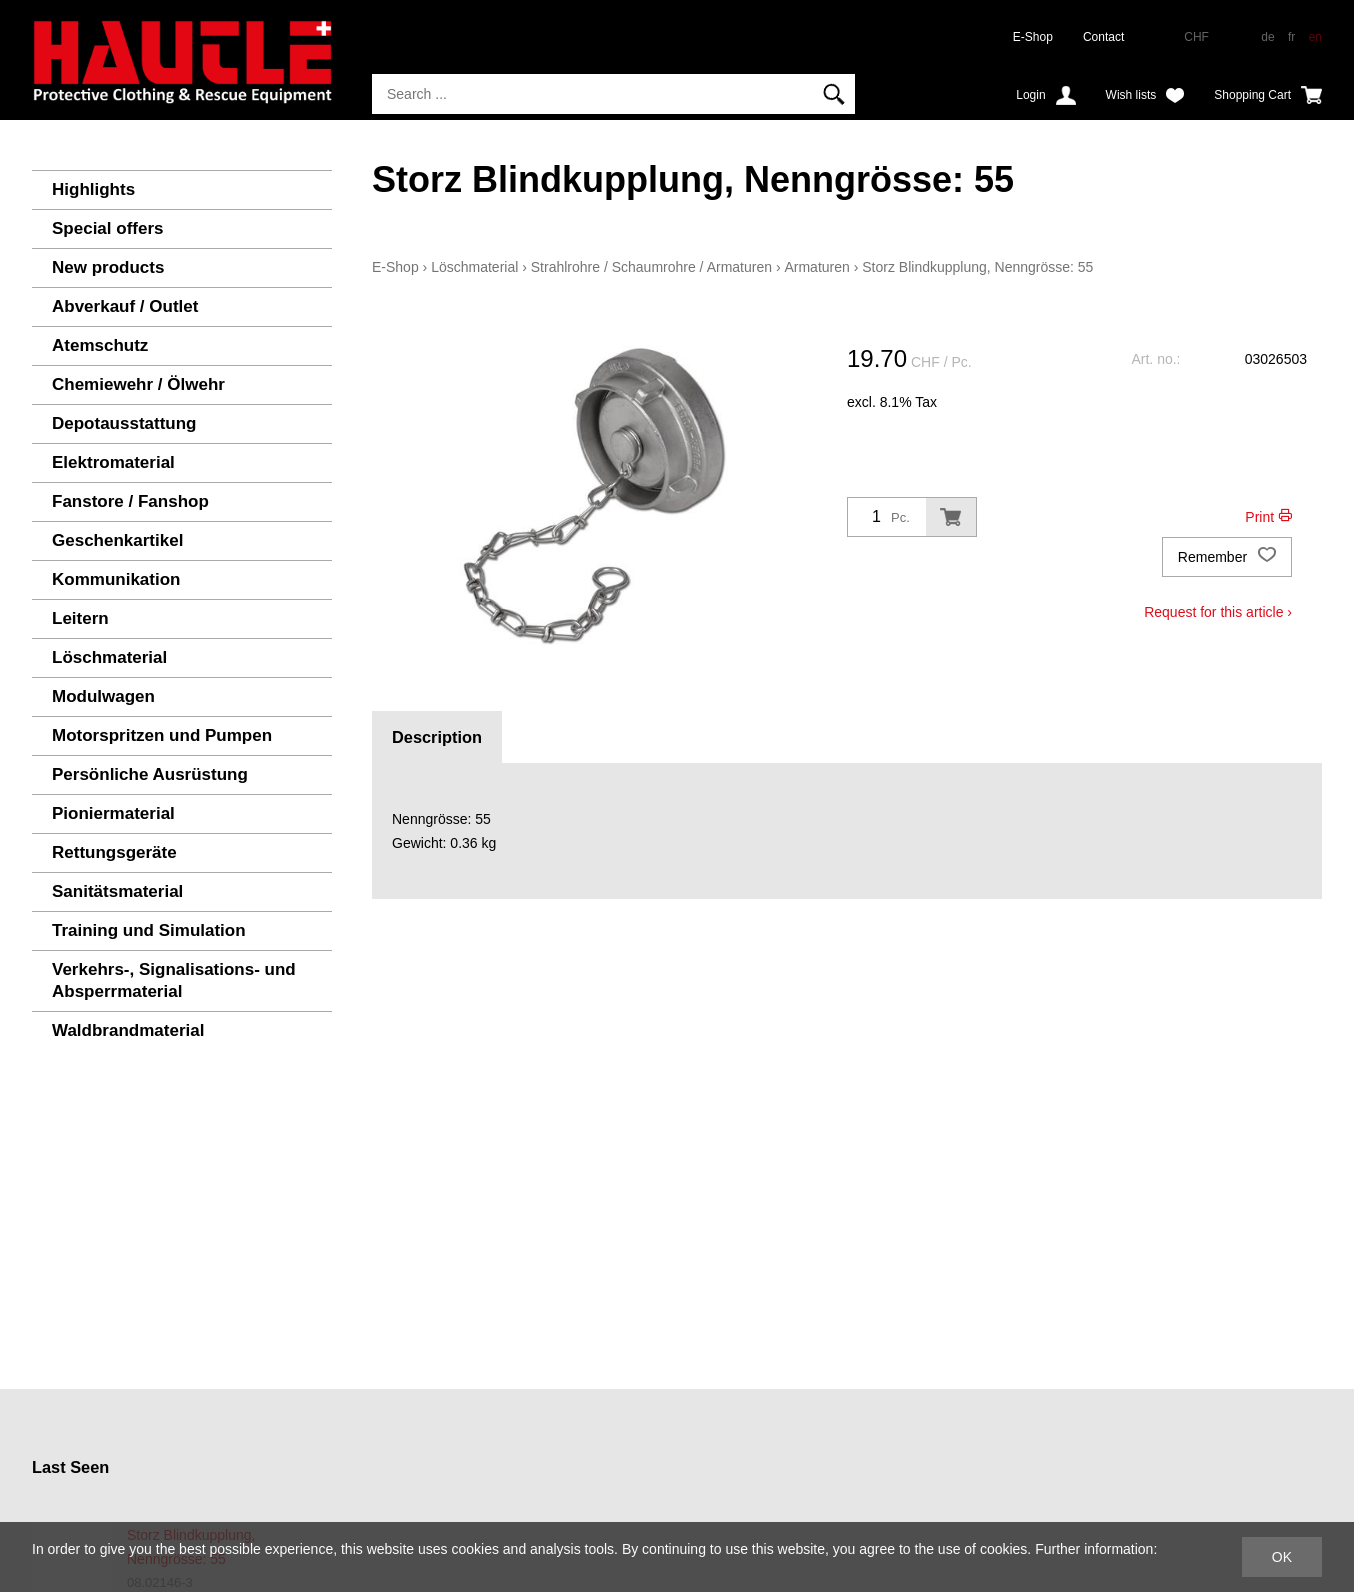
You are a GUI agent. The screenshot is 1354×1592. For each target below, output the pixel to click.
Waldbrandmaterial (128, 1030)
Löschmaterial (109, 657)
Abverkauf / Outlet (125, 306)
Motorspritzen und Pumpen (162, 735)
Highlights (93, 189)
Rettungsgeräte (114, 852)
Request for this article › (1218, 612)
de (1267, 37)
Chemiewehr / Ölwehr (138, 384)
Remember (1227, 557)
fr (1291, 37)
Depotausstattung (124, 423)
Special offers (108, 228)
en (1315, 37)
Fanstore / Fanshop (130, 501)
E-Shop (1033, 37)
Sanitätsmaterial (117, 891)
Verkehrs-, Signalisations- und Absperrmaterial (174, 980)
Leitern (80, 618)
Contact (1103, 37)
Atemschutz (100, 345)
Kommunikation (116, 579)
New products (108, 267)
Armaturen (816, 267)
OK (1282, 1557)
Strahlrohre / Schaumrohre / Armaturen (651, 267)
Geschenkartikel (117, 540)
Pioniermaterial (113, 813)
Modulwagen (103, 696)
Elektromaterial (113, 462)
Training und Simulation (149, 930)
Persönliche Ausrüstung (150, 774)
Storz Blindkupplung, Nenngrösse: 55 (977, 267)
